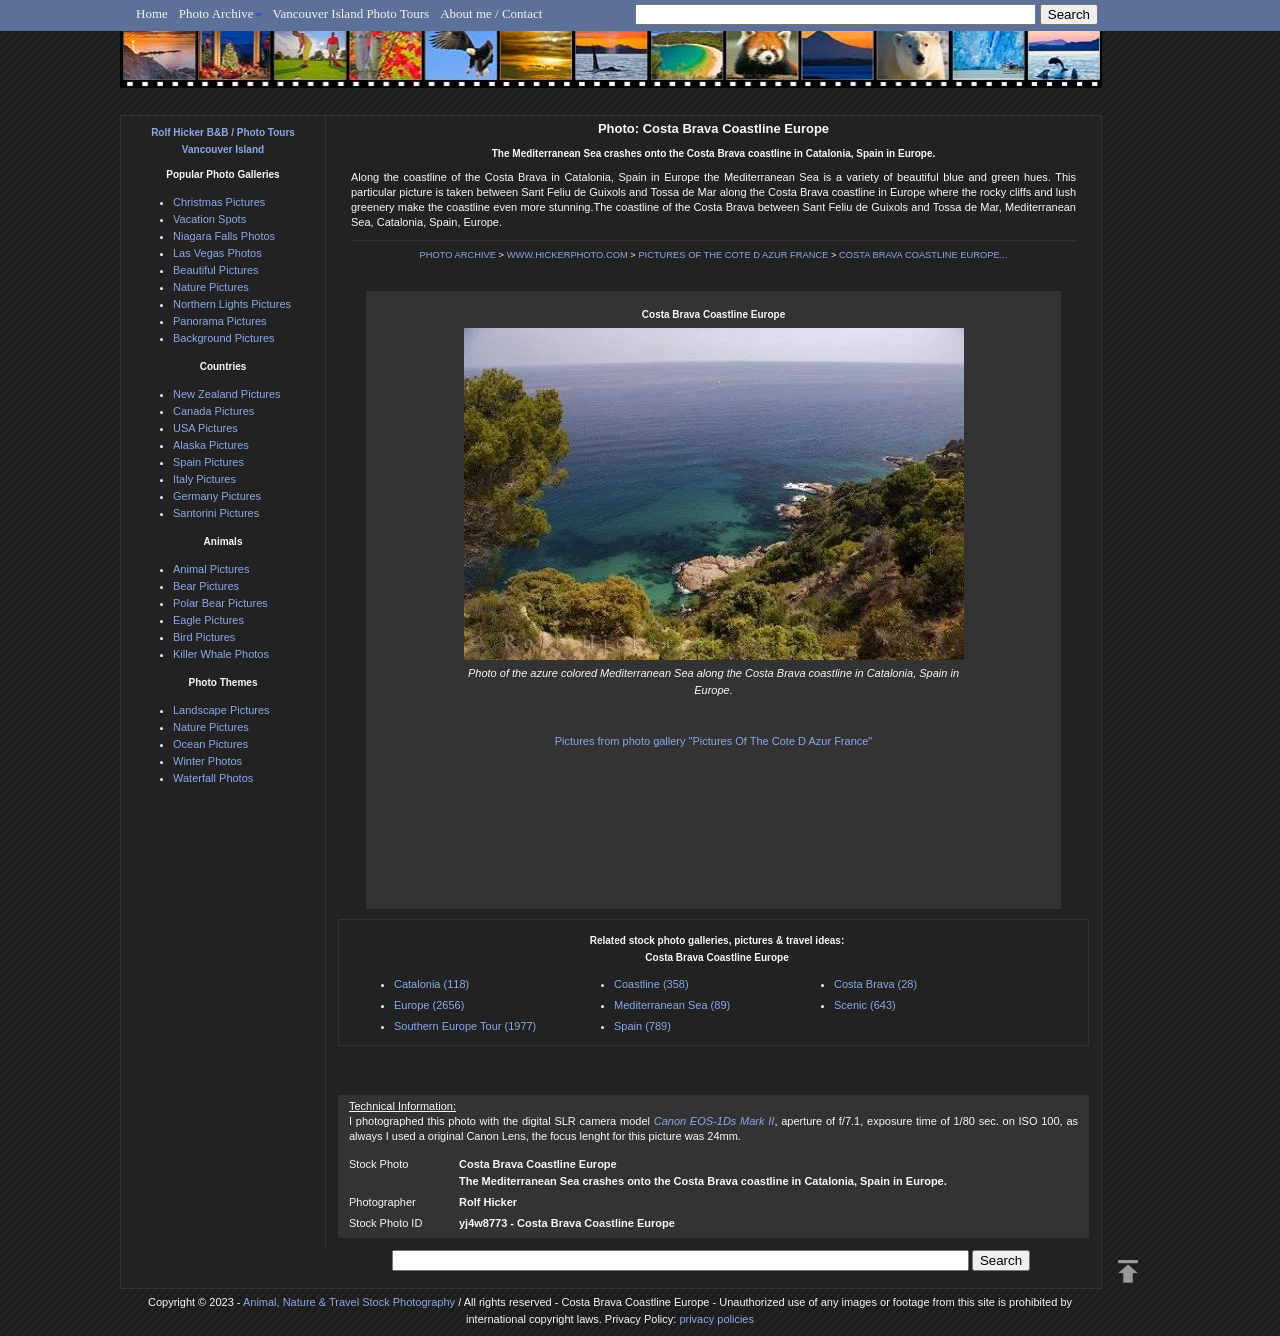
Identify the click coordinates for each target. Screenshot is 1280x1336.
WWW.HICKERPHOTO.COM (567, 255)
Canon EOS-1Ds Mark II (714, 1121)
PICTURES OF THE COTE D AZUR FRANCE (733, 255)
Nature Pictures (211, 287)
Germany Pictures (217, 496)
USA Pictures (205, 428)
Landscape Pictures (221, 710)
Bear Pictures (206, 586)
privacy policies (716, 1319)
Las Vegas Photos (217, 253)
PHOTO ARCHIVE (457, 255)
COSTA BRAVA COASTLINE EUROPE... (923, 255)
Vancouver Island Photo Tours (351, 13)
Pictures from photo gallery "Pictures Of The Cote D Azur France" (714, 741)
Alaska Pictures (211, 445)
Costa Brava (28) (875, 984)
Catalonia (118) (431, 984)
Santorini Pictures (216, 513)
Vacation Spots (209, 219)
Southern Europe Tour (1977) (465, 1026)
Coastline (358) (651, 984)
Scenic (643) (865, 1005)
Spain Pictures (208, 462)
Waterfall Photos (213, 778)
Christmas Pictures (219, 202)
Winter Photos (207, 761)
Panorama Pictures (220, 321)
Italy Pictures (204, 479)
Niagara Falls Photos (224, 236)
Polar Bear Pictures (220, 603)
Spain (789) (642, 1026)
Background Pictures (224, 338)
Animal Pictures (211, 569)
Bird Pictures (204, 637)
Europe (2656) (429, 1005)
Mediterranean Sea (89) (672, 1005)
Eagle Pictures (208, 620)
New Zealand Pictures (227, 394)
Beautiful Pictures (216, 270)
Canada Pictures (213, 411)
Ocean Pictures (210, 744)
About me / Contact (491, 13)
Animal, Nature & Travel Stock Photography (349, 1302)
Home (152, 13)
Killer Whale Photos (221, 654)
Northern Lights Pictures (232, 304)
